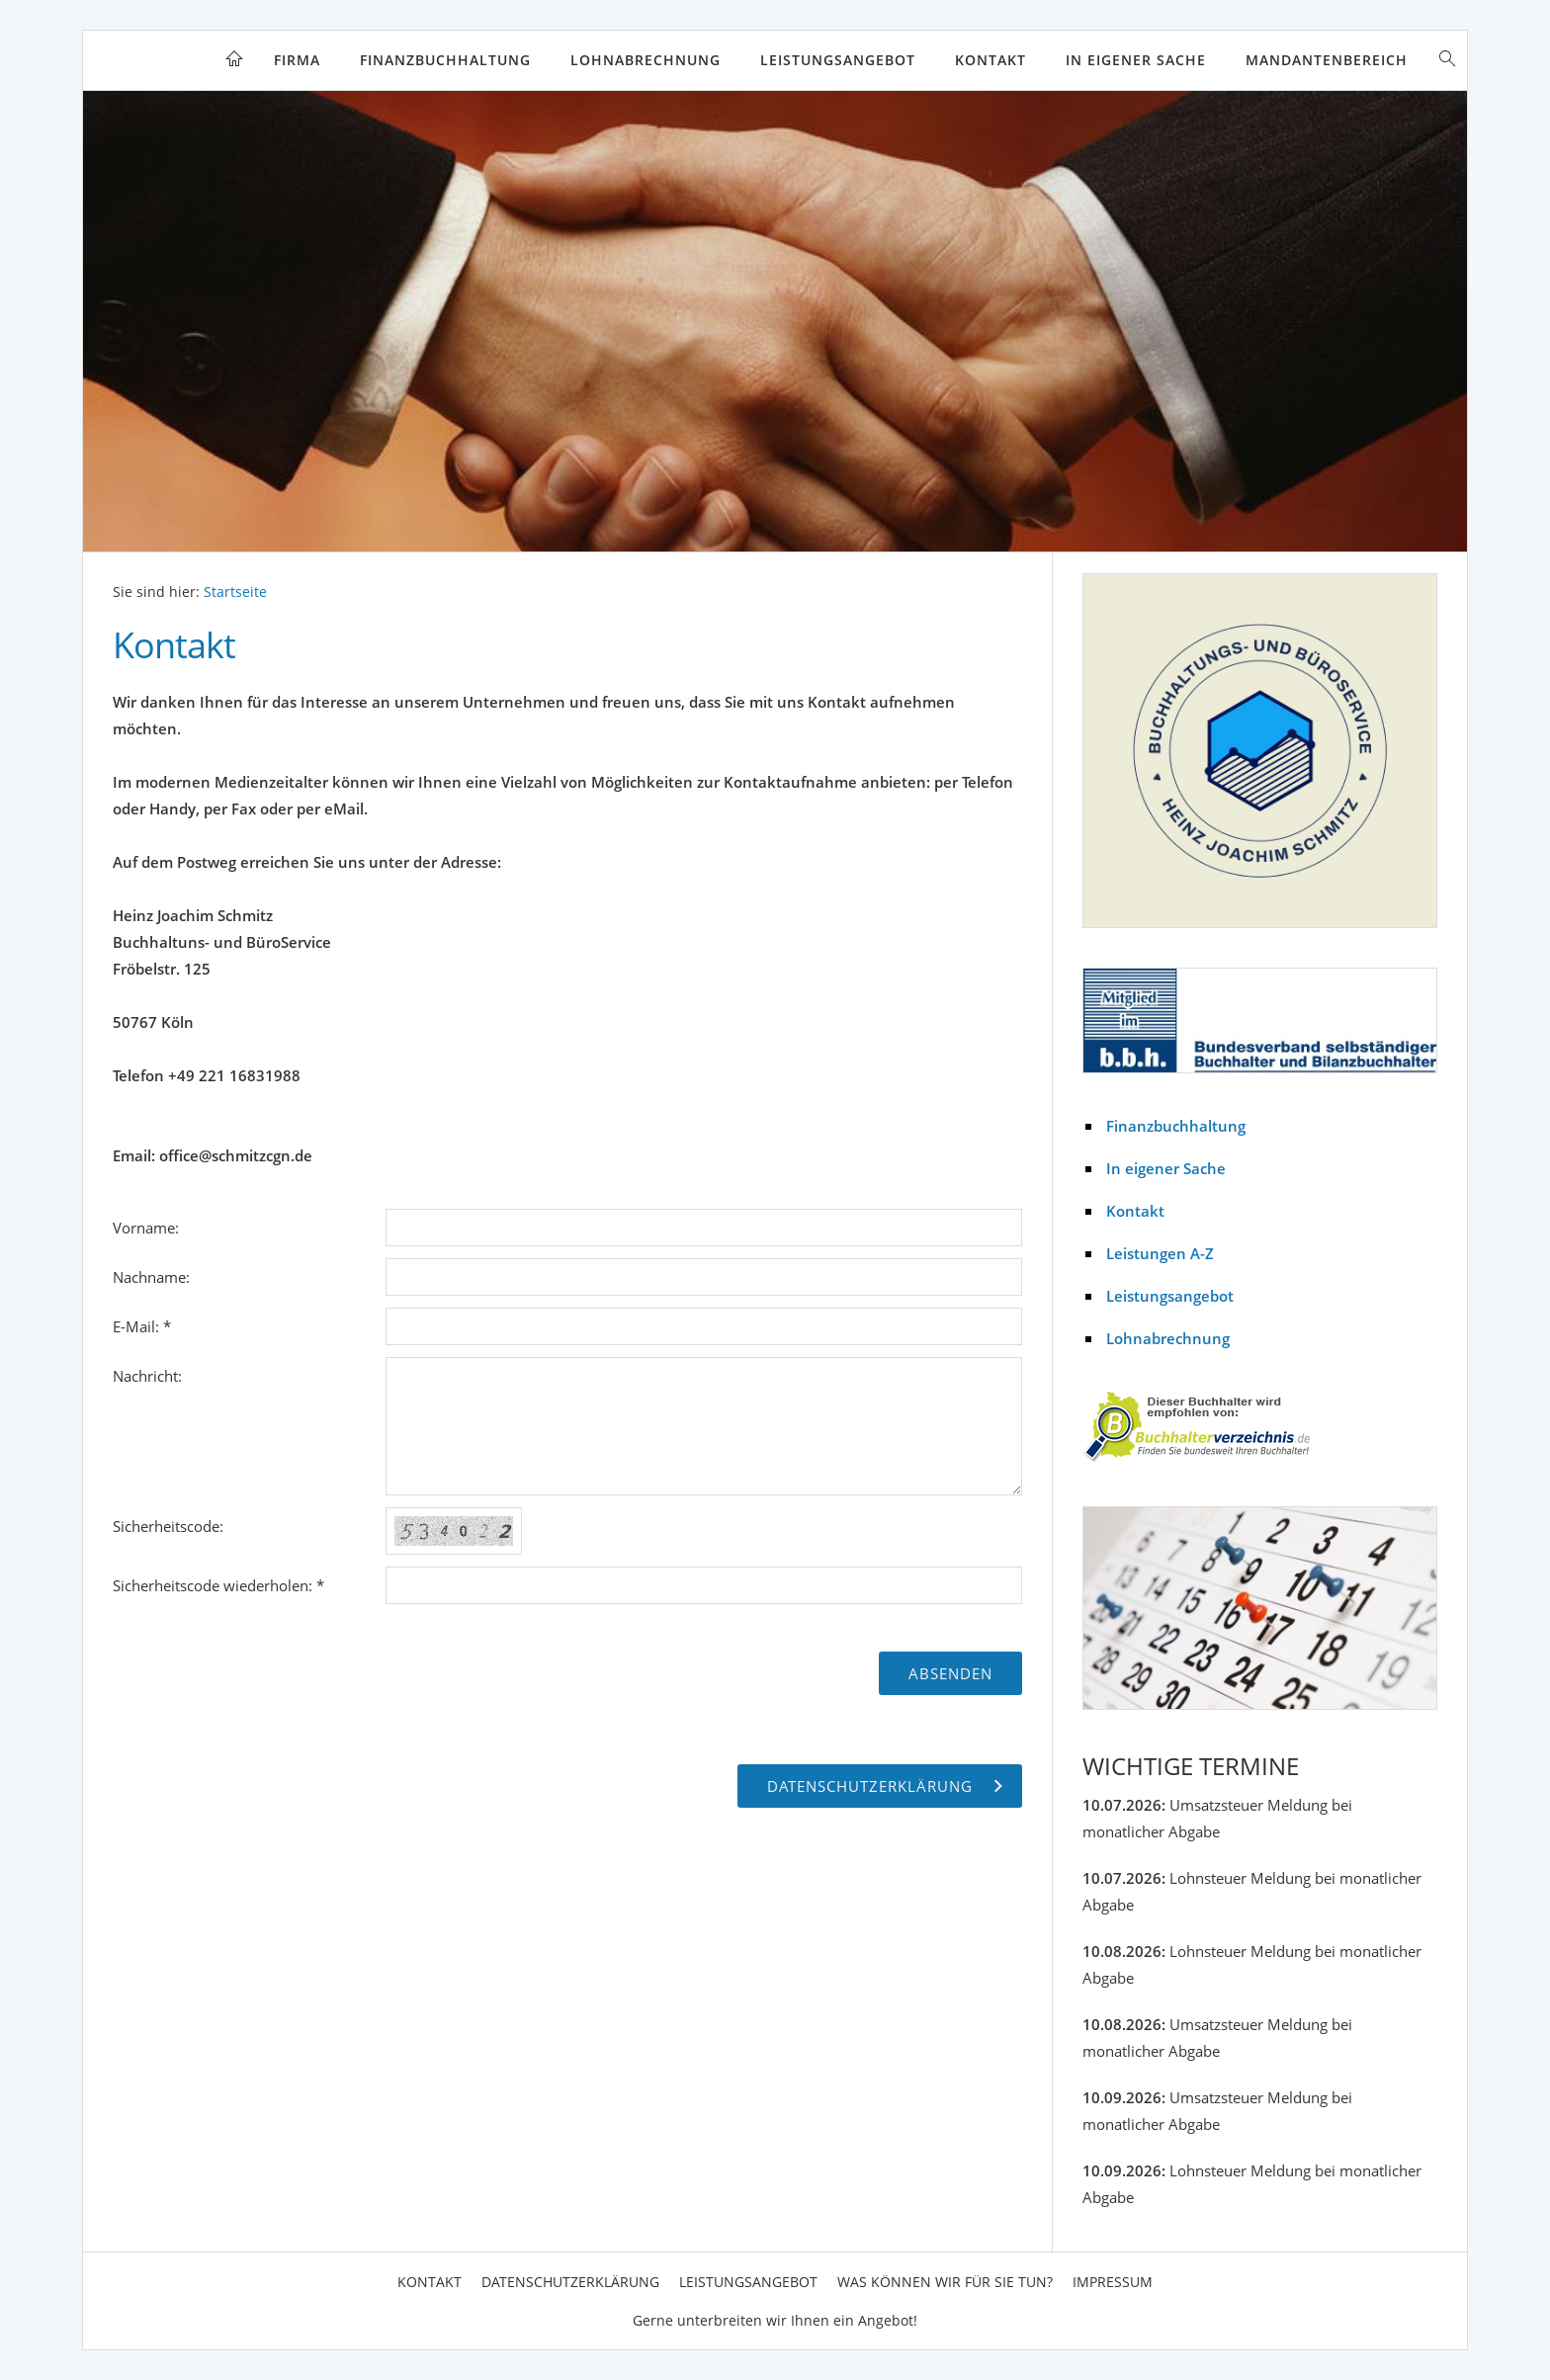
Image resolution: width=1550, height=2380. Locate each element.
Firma (297, 59)
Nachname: (151, 1277)
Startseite (235, 592)
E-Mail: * (142, 1326)
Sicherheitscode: (168, 1526)
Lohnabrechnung (645, 59)
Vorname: (146, 1227)
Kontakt (990, 59)
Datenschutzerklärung (570, 2281)
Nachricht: (147, 1376)
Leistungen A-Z (1160, 1253)
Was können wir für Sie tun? (945, 2281)
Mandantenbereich (1327, 59)
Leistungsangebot (837, 59)
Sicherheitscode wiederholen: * (218, 1585)
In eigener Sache (1136, 59)
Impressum (1113, 2281)
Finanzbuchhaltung (445, 59)
